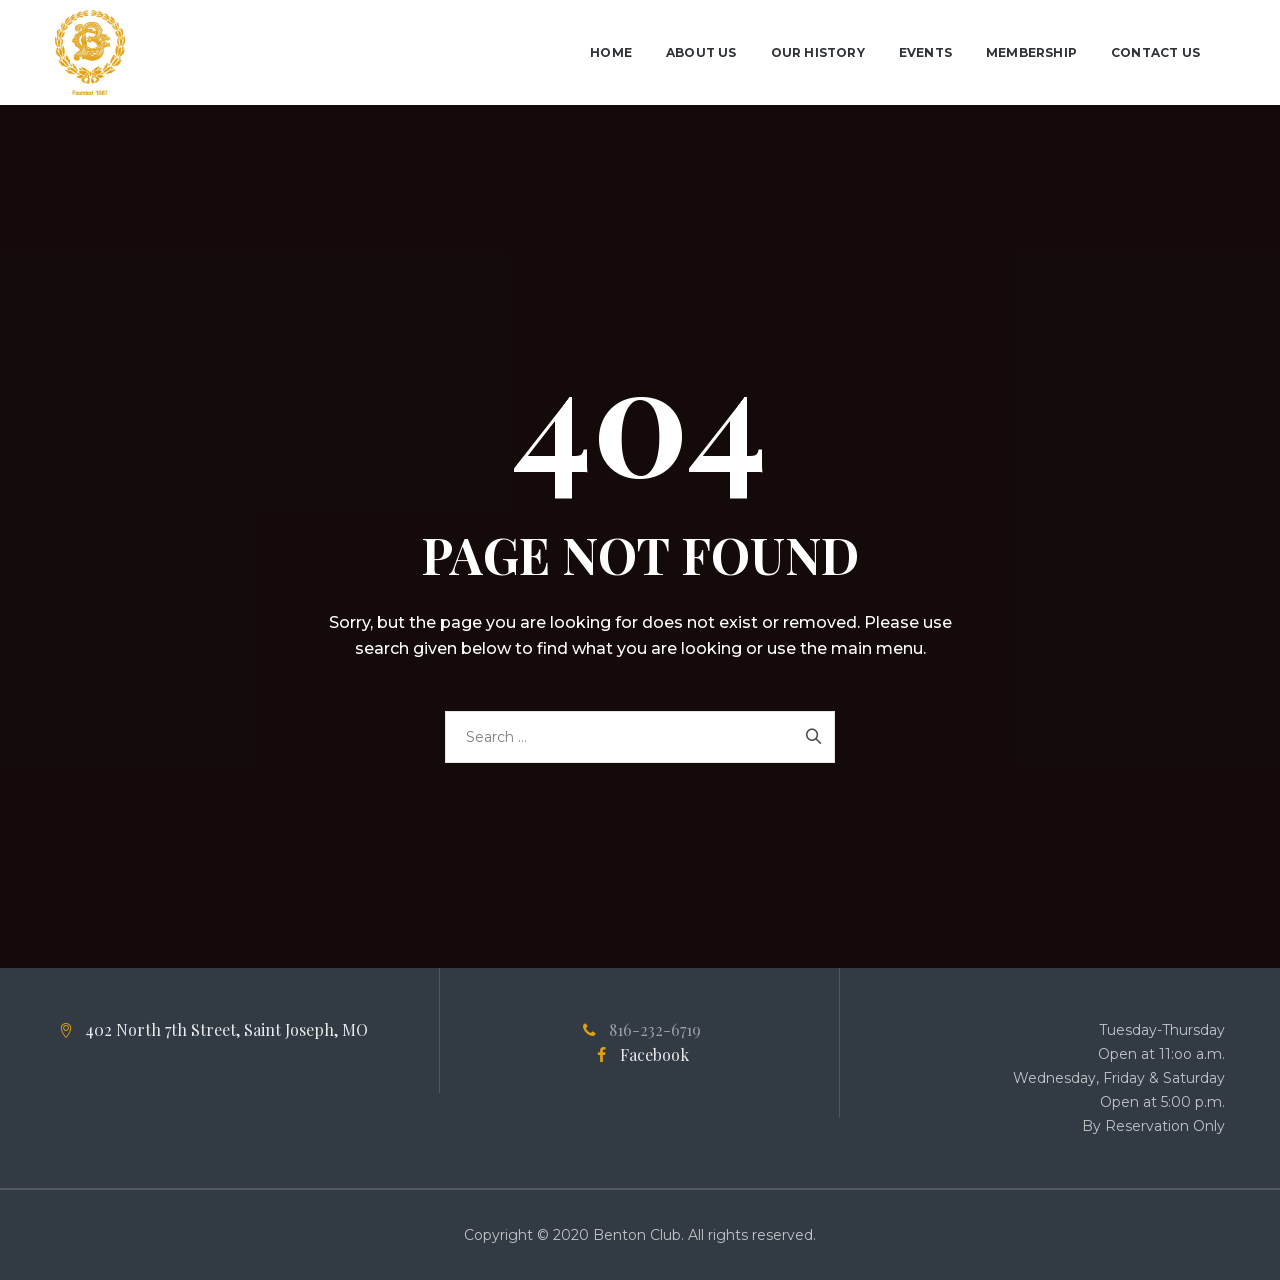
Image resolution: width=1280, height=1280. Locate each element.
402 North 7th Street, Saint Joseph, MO (226, 1029)
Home (611, 52)
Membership (1031, 52)
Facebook (654, 1054)
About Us (701, 52)
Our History (818, 52)
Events (925, 52)
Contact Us (1155, 52)
